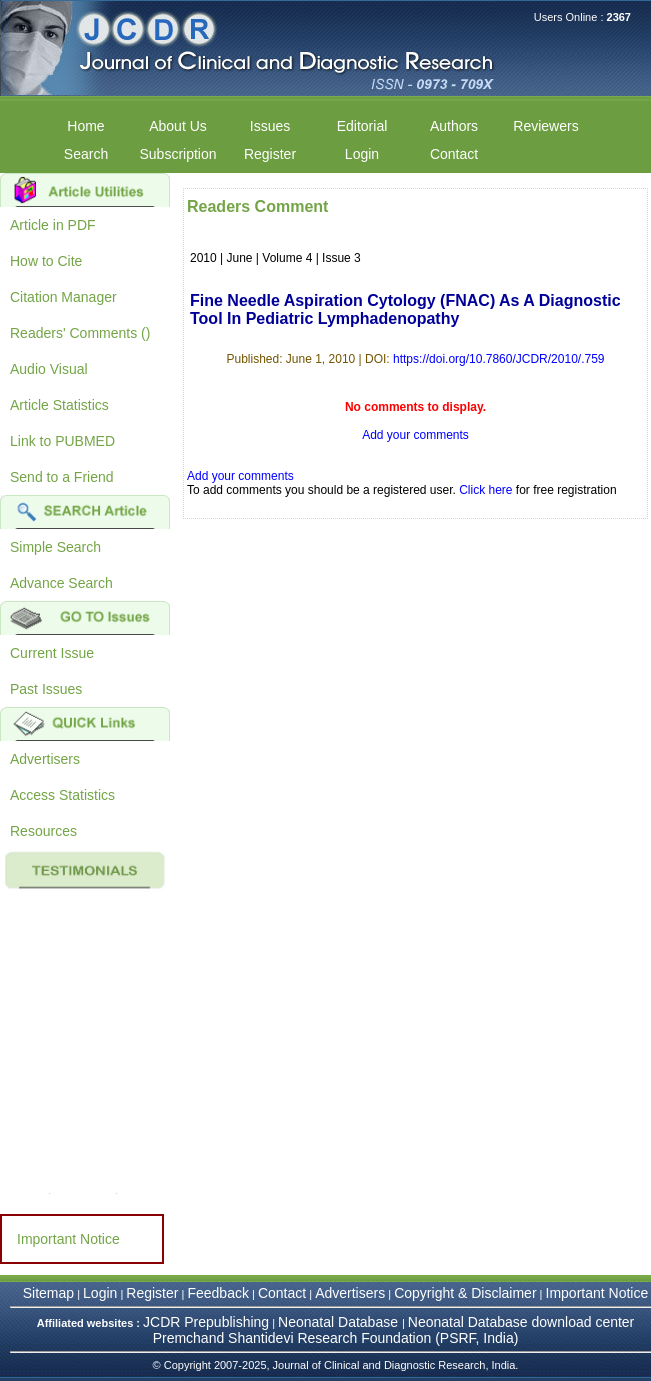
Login (362, 154)
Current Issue (52, 653)
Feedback (217, 1293)
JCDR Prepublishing (206, 1322)
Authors (454, 126)
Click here (485, 490)
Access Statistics (62, 795)
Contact (454, 154)
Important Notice (68, 1239)
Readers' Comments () (80, 333)
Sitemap (48, 1293)
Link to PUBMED (62, 441)
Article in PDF (53, 225)
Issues (270, 126)
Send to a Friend (62, 477)
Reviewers (545, 126)
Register (270, 154)
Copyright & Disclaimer (465, 1293)
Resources (43, 831)
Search (86, 154)
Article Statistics (59, 405)
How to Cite (46, 261)
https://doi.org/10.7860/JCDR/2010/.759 (498, 359)
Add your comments (415, 435)
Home (85, 126)
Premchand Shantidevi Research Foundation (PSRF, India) (336, 1338)
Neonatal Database (340, 1322)
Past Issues (46, 689)
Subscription (177, 154)
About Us (178, 126)
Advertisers (45, 759)
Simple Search (55, 547)
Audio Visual (49, 369)
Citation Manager (63, 297)
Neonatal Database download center (521, 1322)
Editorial (362, 126)
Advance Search (61, 583)
